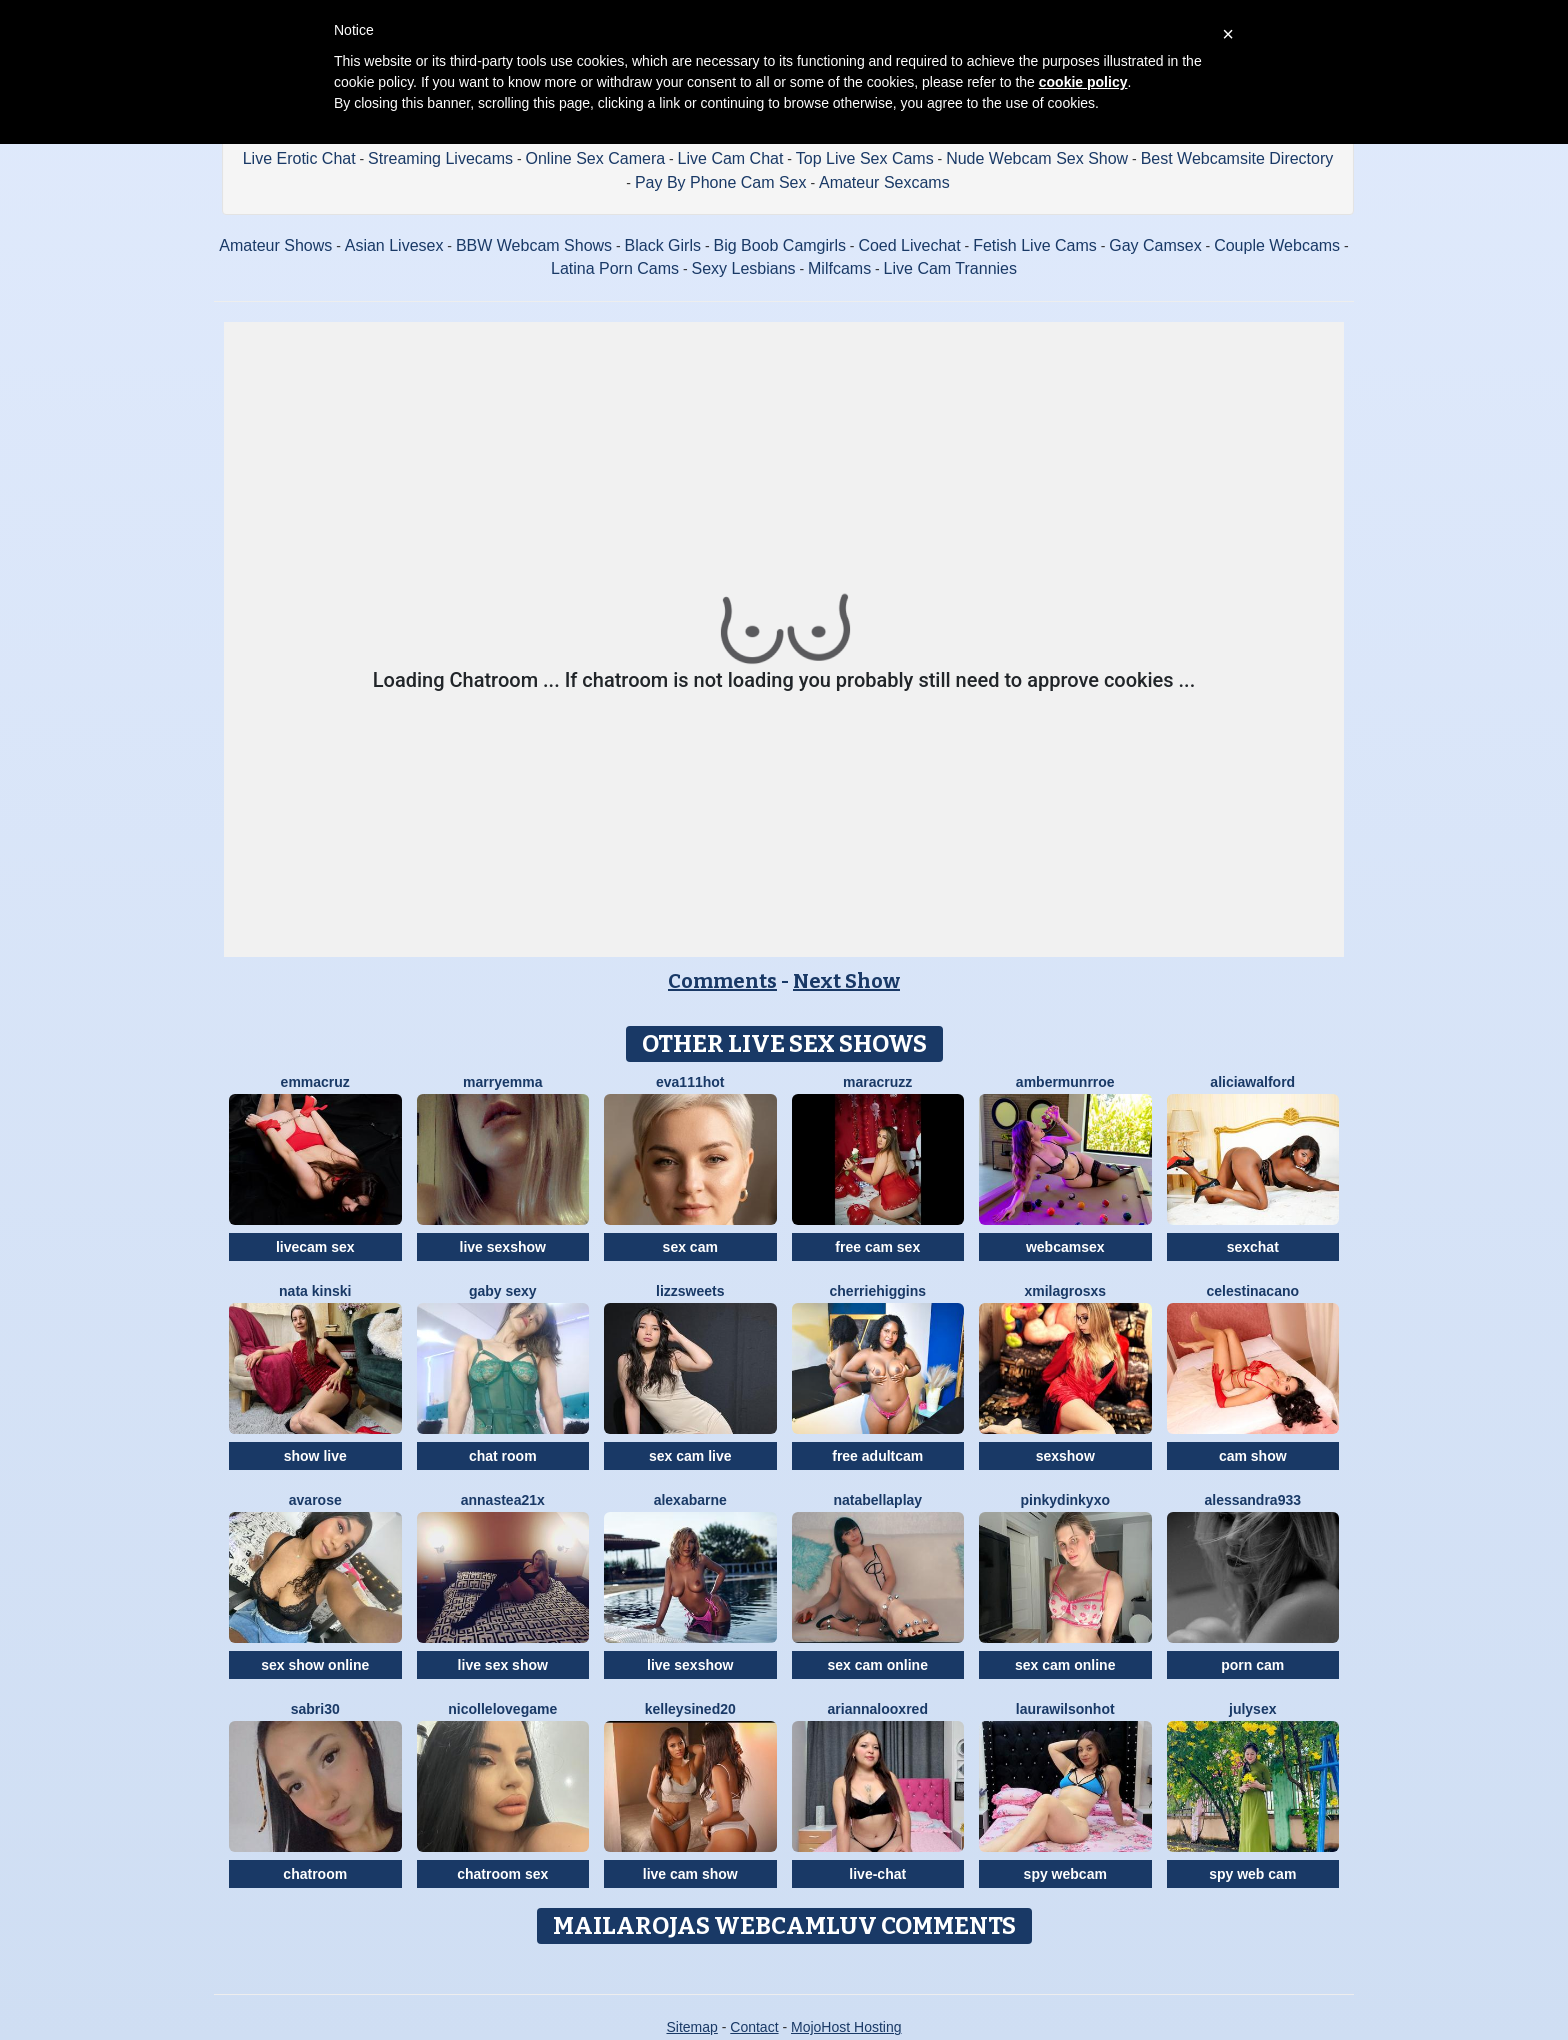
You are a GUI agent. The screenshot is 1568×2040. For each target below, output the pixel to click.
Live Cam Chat (731, 158)
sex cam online (878, 1665)
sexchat (1253, 1247)
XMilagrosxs (1065, 1291)
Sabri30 (315, 1709)
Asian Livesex (394, 245)
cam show (1253, 1456)
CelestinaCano (1252, 1291)
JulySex (1252, 1709)
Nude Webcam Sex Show (1037, 158)
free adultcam (877, 1456)
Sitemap (691, 2027)
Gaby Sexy (503, 1291)
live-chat (877, 1874)
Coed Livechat (909, 245)
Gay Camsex (1155, 245)
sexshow (1065, 1456)
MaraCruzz (877, 1082)
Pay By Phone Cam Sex (721, 182)
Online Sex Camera (596, 158)
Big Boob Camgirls (779, 245)
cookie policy (1083, 82)
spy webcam (1065, 1874)
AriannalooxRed (878, 1709)
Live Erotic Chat (299, 158)
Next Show (846, 981)
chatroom (315, 1874)
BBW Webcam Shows (534, 245)
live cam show (690, 1874)
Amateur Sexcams (884, 182)
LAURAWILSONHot (1065, 1709)
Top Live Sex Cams (865, 158)
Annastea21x (503, 1500)
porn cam (1252, 1665)
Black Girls (663, 245)
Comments (722, 981)
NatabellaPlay (877, 1500)
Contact (754, 2027)
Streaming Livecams (440, 158)
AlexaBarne (690, 1500)
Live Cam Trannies (950, 268)
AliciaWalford (1252, 1082)
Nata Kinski (315, 1291)
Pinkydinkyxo (1065, 1500)
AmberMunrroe (1065, 1082)
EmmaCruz (315, 1082)
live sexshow (503, 1247)
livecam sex (315, 1247)
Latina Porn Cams (615, 268)
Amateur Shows (275, 245)
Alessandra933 (1252, 1500)
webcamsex (1065, 1247)
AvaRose (315, 1500)
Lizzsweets (690, 1291)
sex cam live (690, 1456)
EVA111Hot (690, 1082)
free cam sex (877, 1247)
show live (315, 1456)
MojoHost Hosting (846, 2027)
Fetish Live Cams (1035, 245)
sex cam (690, 1247)
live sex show (503, 1665)
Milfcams (839, 268)
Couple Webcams (1277, 245)
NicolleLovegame (502, 1709)
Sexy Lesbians (744, 268)
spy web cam (1252, 1874)
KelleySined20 (690, 1709)
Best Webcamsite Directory (1237, 158)
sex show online (315, 1665)
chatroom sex (502, 1874)
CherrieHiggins (878, 1291)
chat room (503, 1456)
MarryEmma (502, 1082)
